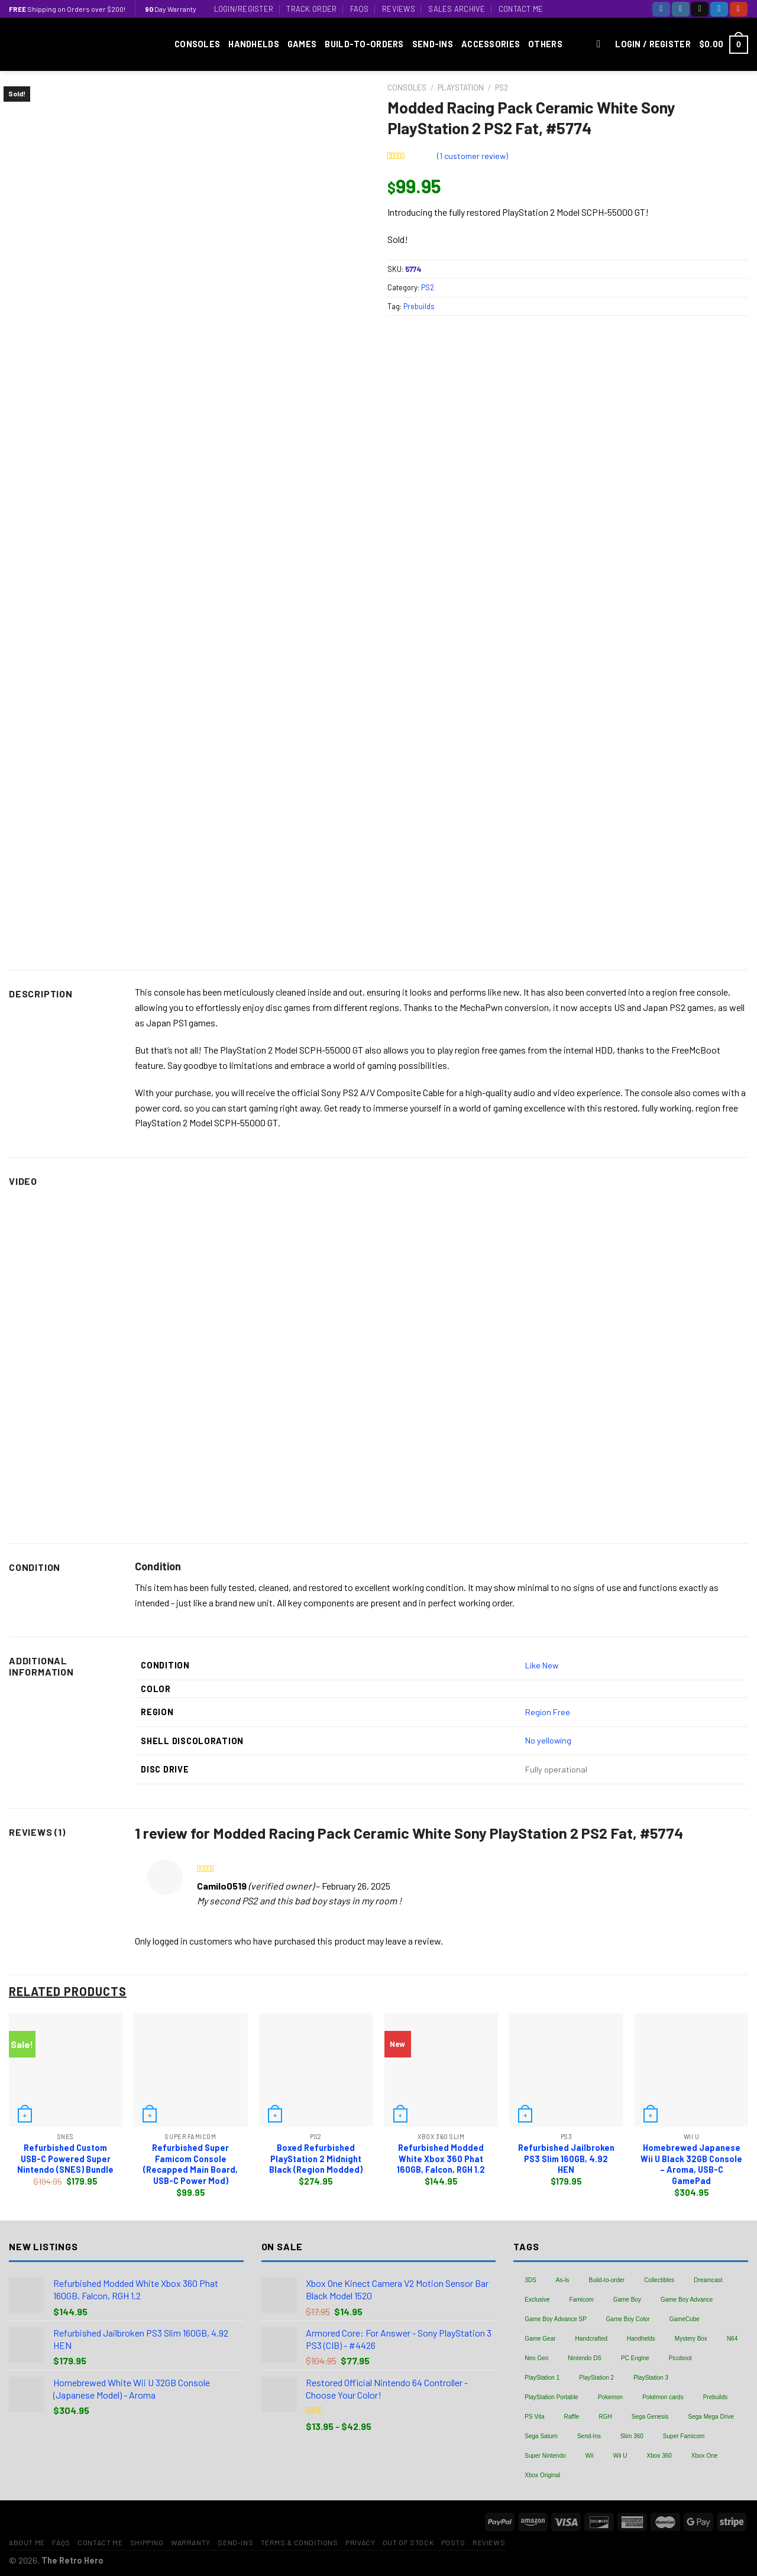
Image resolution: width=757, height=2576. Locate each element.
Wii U (620, 2455)
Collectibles (659, 2280)
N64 (732, 2338)
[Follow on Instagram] (681, 9)
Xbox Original (542, 2475)
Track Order (311, 9)
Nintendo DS (584, 2358)
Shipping (147, 2542)
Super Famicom (684, 2436)
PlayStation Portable (551, 2397)
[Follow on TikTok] (700, 9)
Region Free (547, 1712)
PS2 (501, 87)
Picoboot (680, 2358)
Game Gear (540, 2338)
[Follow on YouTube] (739, 9)
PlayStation (461, 87)
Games (301, 44)
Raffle (571, 2416)
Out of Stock (408, 2542)
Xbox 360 (659, 2455)
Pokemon (610, 2397)
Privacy (360, 2542)
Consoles (197, 44)
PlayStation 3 (650, 2377)
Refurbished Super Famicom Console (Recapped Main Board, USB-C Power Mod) (190, 2164)
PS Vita (534, 2416)
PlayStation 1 (542, 2377)
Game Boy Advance (687, 2299)
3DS (530, 2280)
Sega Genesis (650, 2416)
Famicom (582, 2299)
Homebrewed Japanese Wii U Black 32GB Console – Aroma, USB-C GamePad (691, 2164)
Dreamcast (708, 2280)
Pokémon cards (662, 2397)
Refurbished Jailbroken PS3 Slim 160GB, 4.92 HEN (566, 2159)
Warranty (191, 2542)
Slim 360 (631, 2436)
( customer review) (472, 156)
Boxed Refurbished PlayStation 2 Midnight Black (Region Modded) (316, 2159)
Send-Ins (432, 44)
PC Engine (635, 2358)
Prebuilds (419, 306)
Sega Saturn (541, 2436)
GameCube (684, 2319)
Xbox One (704, 2455)
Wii (589, 2455)
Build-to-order (607, 2280)
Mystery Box (691, 2338)
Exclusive (537, 2299)
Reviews (398, 9)
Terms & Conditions (299, 2542)
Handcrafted (591, 2338)
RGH (605, 2416)
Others (545, 44)
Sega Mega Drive (711, 2416)
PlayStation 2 (596, 2377)
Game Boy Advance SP (556, 2319)
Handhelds (253, 44)
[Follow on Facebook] (661, 9)
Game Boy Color (628, 2319)
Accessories (490, 44)
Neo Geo (536, 2358)
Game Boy (627, 2299)
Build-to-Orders (364, 44)
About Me (27, 2542)
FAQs (359, 9)
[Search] (602, 45)
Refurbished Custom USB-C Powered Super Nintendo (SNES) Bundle (65, 2159)
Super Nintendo (545, 2455)
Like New (541, 1665)
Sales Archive (456, 9)
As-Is (563, 2280)
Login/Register (244, 9)
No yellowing (548, 1740)
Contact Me (521, 9)
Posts (453, 2542)
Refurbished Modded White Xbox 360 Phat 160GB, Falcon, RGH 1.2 (441, 2159)
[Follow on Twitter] (719, 9)
